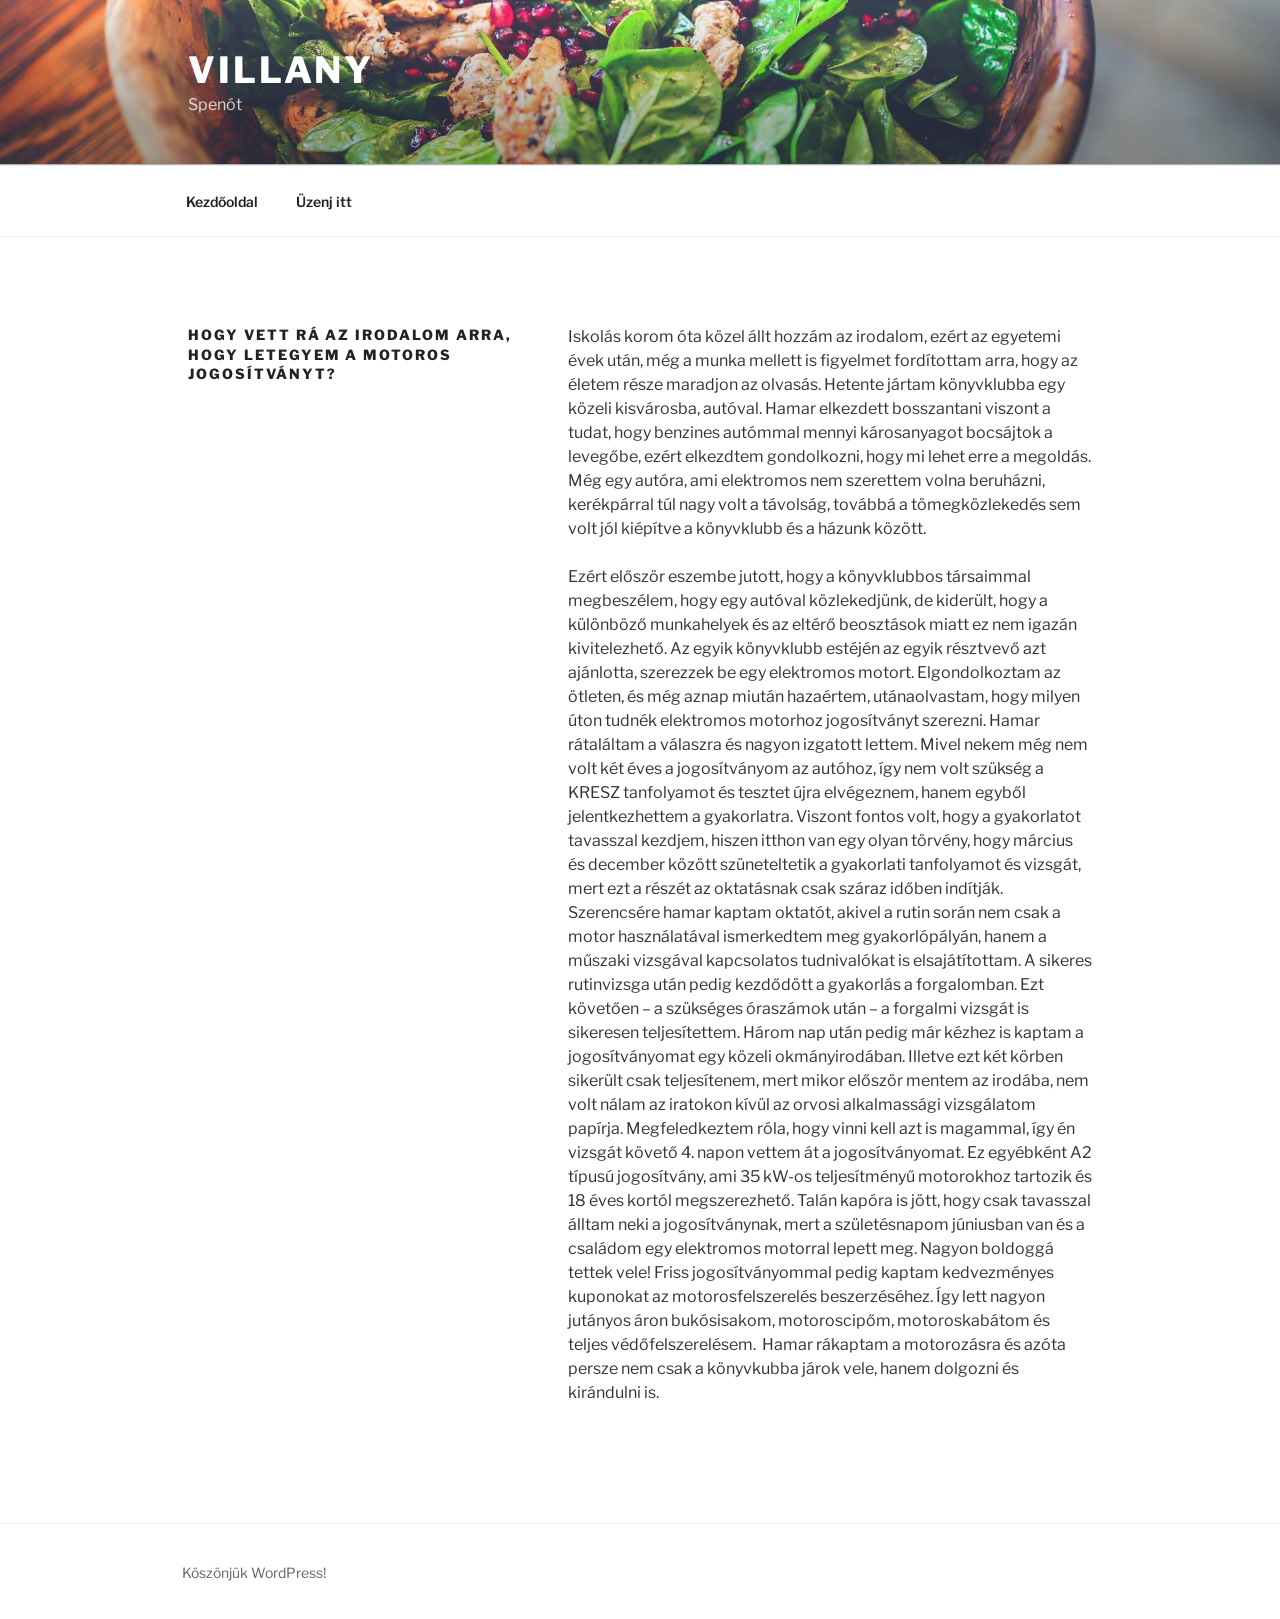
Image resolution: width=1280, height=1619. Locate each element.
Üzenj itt (324, 201)
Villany (281, 70)
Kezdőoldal (222, 201)
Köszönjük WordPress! (254, 1572)
